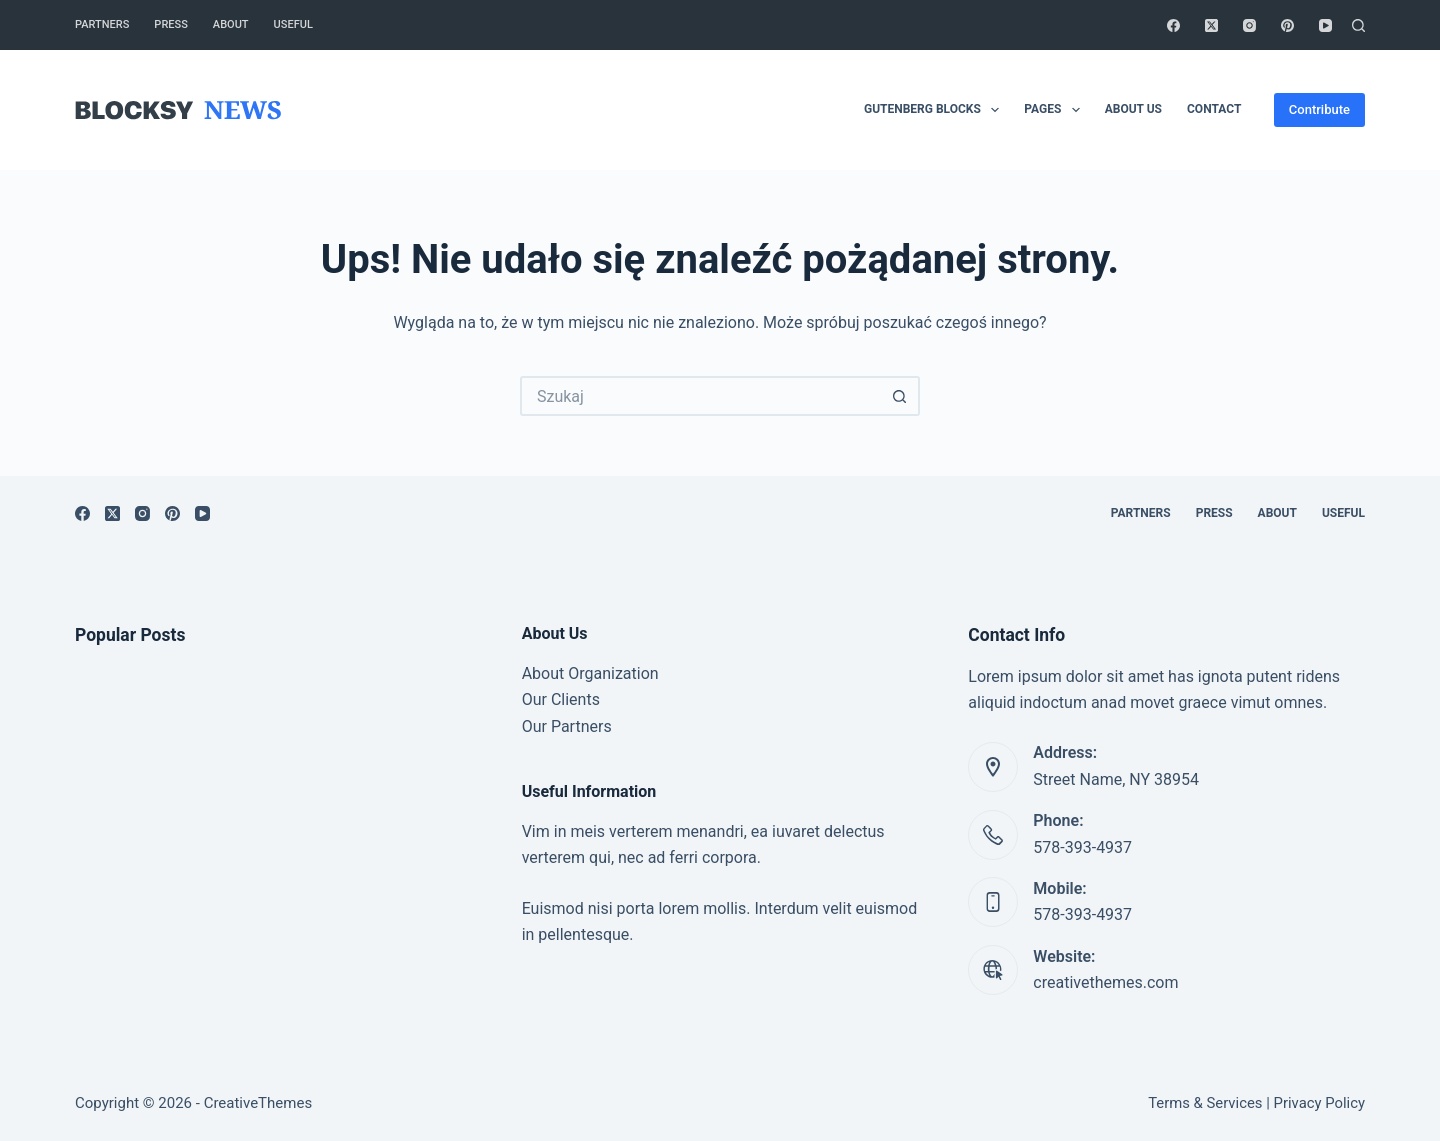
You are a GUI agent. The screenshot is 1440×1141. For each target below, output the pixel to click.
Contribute (1319, 109)
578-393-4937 (1082, 847)
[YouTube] (1325, 25)
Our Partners (567, 726)
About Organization (590, 673)
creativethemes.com (1105, 982)
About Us (1133, 109)
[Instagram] (1249, 25)
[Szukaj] (1358, 25)
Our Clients (561, 699)
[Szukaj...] (700, 396)
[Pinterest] (1287, 25)
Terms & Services (1205, 1103)
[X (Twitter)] (1211, 25)
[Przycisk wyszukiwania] (900, 396)
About (231, 24)
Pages (1055, 110)
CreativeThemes (258, 1103)
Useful (293, 24)
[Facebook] (1173, 25)
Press (170, 24)
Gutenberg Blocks (935, 110)
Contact (1214, 109)
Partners (102, 24)
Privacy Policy (1319, 1103)
